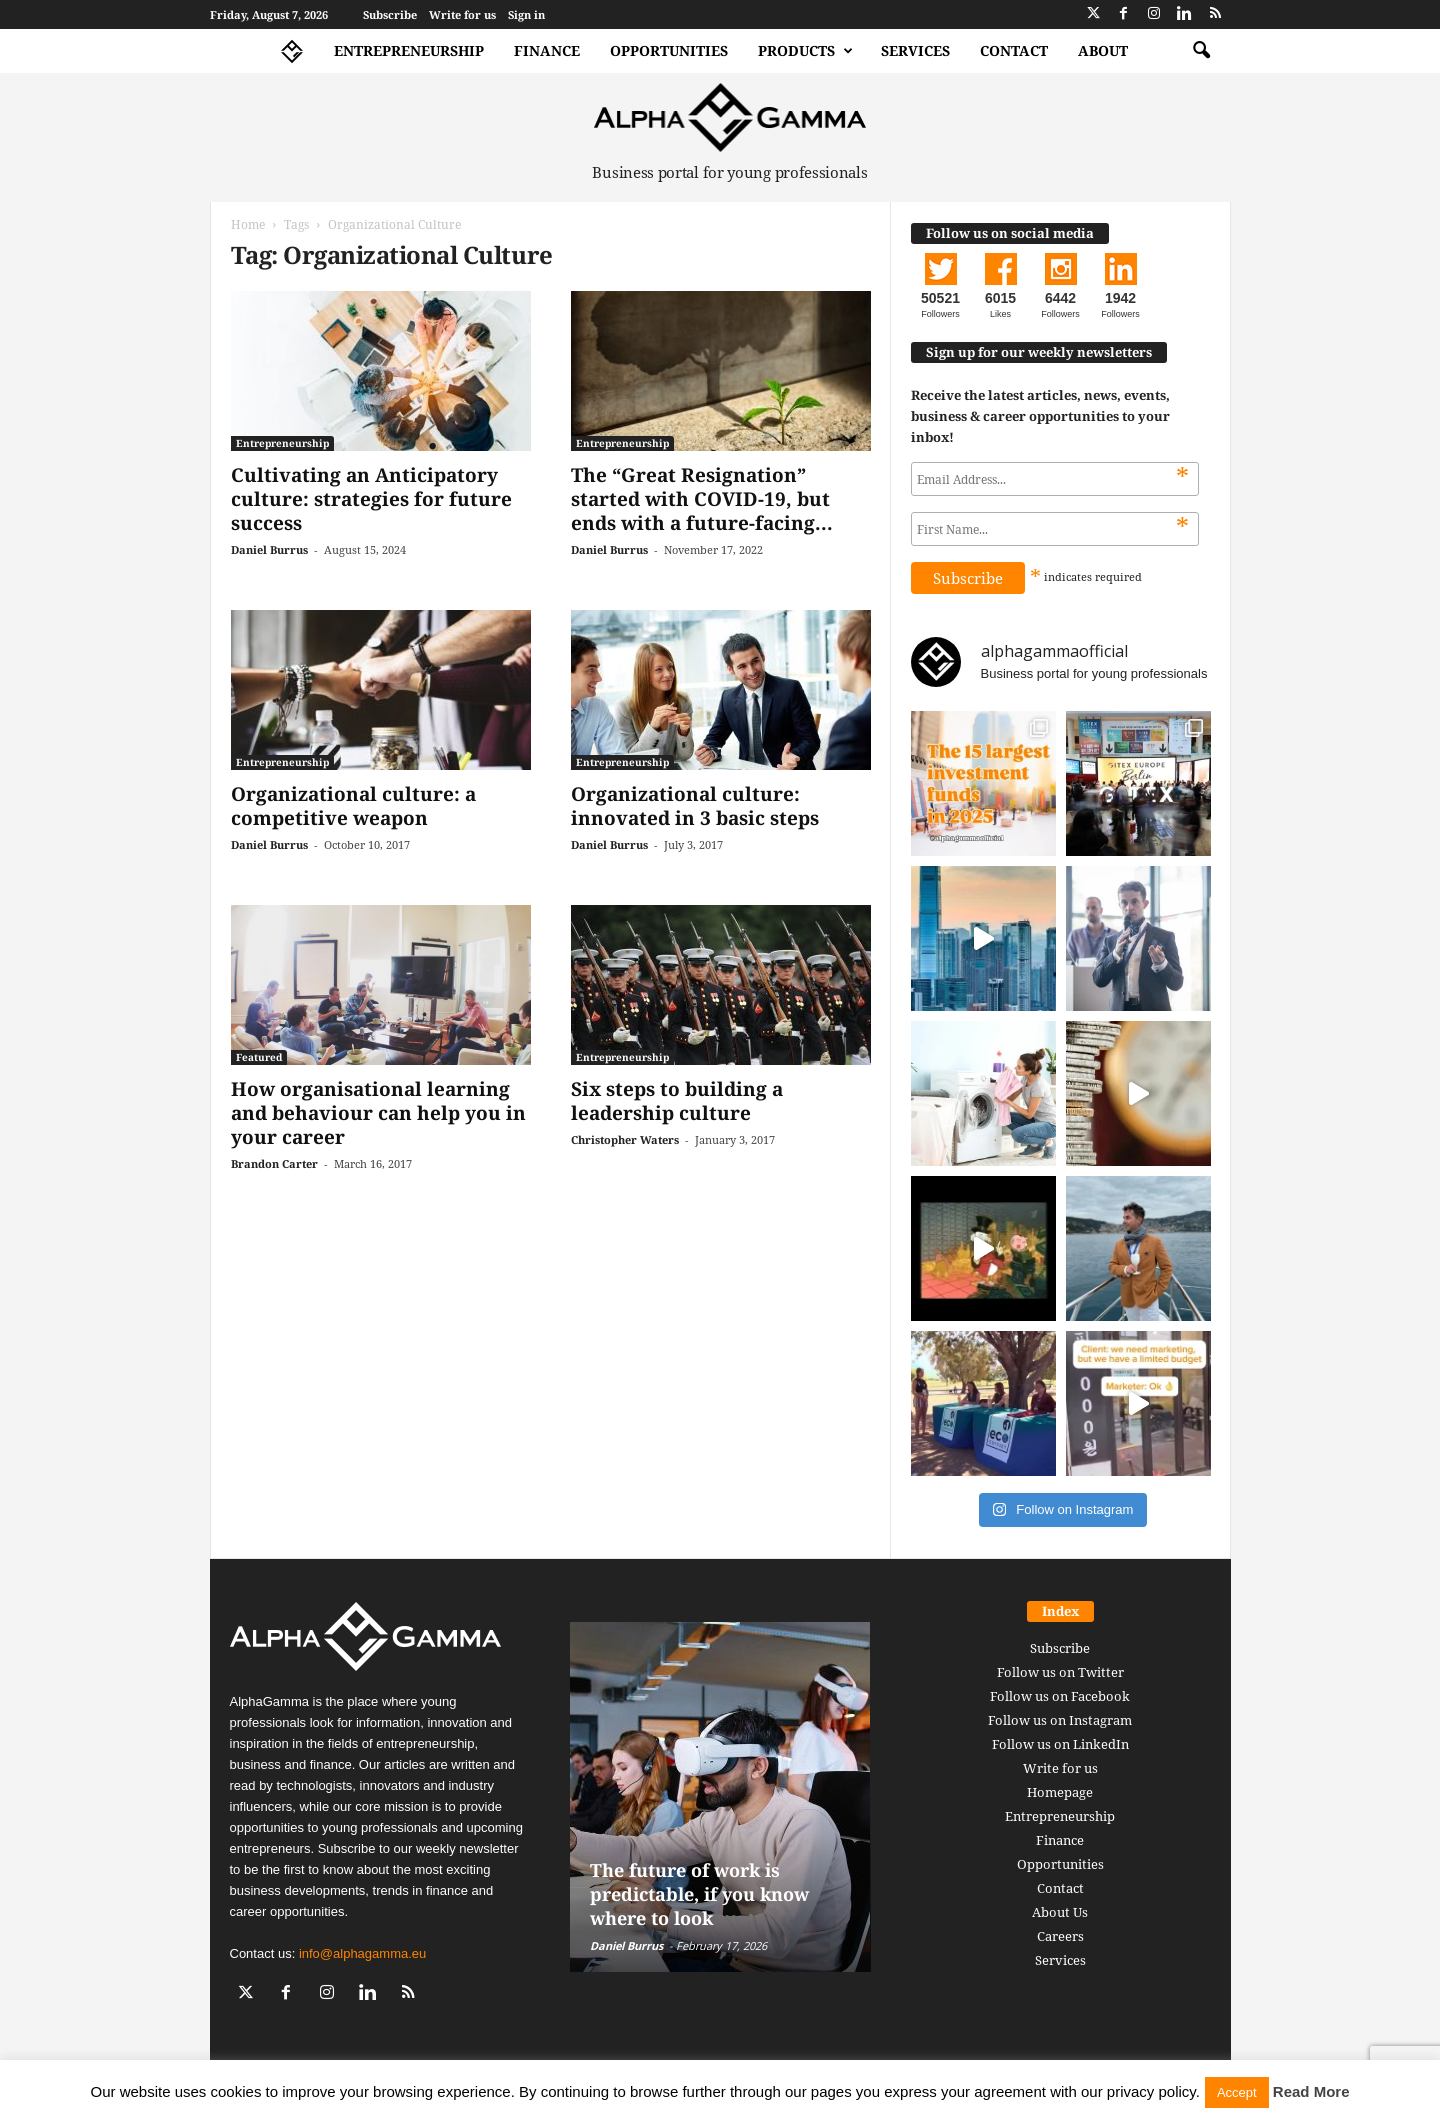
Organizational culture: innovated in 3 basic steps (695, 806)
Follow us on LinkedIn (1060, 1744)
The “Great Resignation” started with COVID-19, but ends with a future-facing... (702, 499)
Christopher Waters (625, 1139)
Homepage (1060, 1792)
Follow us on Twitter (1060, 1672)
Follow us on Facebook (1060, 1696)
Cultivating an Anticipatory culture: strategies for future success (371, 499)
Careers (1060, 1936)
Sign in (526, 14)
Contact (1014, 50)
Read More (1311, 2091)
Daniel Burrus (269, 549)
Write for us (462, 14)
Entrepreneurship (409, 50)
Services (915, 50)
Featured (259, 1057)
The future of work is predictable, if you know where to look (699, 1894)
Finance (547, 50)
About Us (1060, 1912)
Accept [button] (1237, 2092)
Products (805, 51)
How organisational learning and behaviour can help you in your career (378, 1113)
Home (248, 224)
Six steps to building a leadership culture (677, 1101)
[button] (1201, 51)
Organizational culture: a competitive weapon (353, 806)
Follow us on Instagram (1060, 1720)
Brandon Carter (274, 1163)
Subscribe (390, 14)
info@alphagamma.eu (362, 1953)
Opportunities (669, 50)
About (1103, 50)
